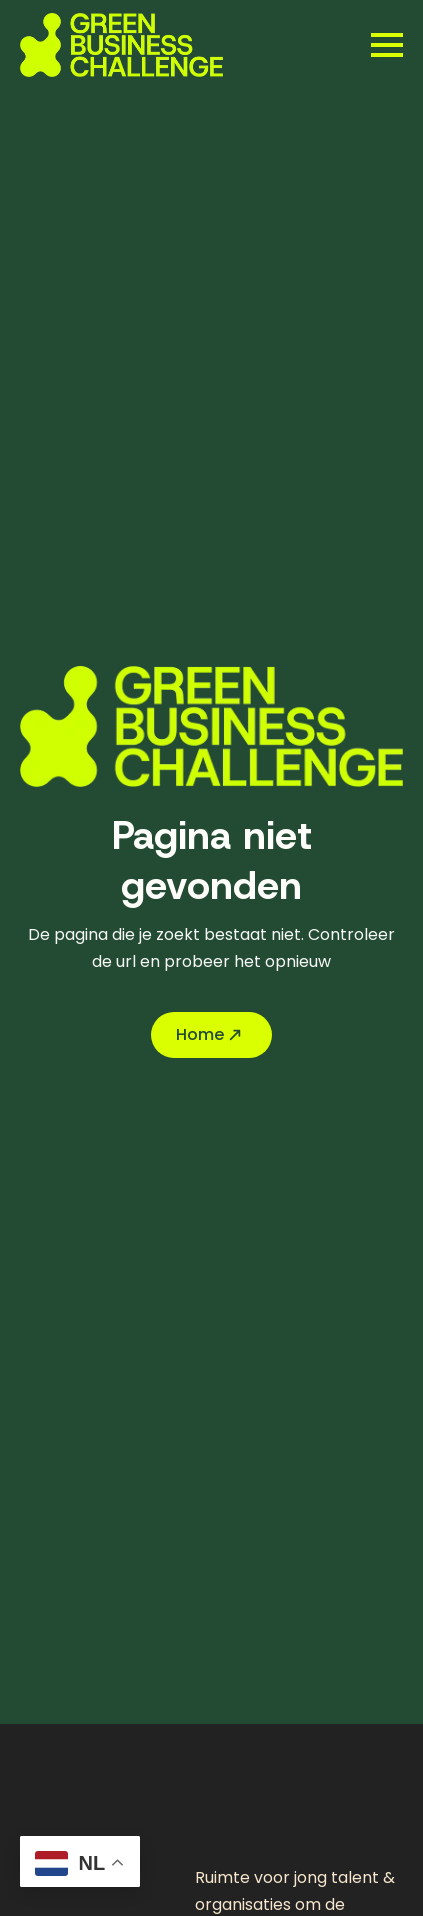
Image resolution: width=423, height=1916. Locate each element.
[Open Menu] (387, 45)
